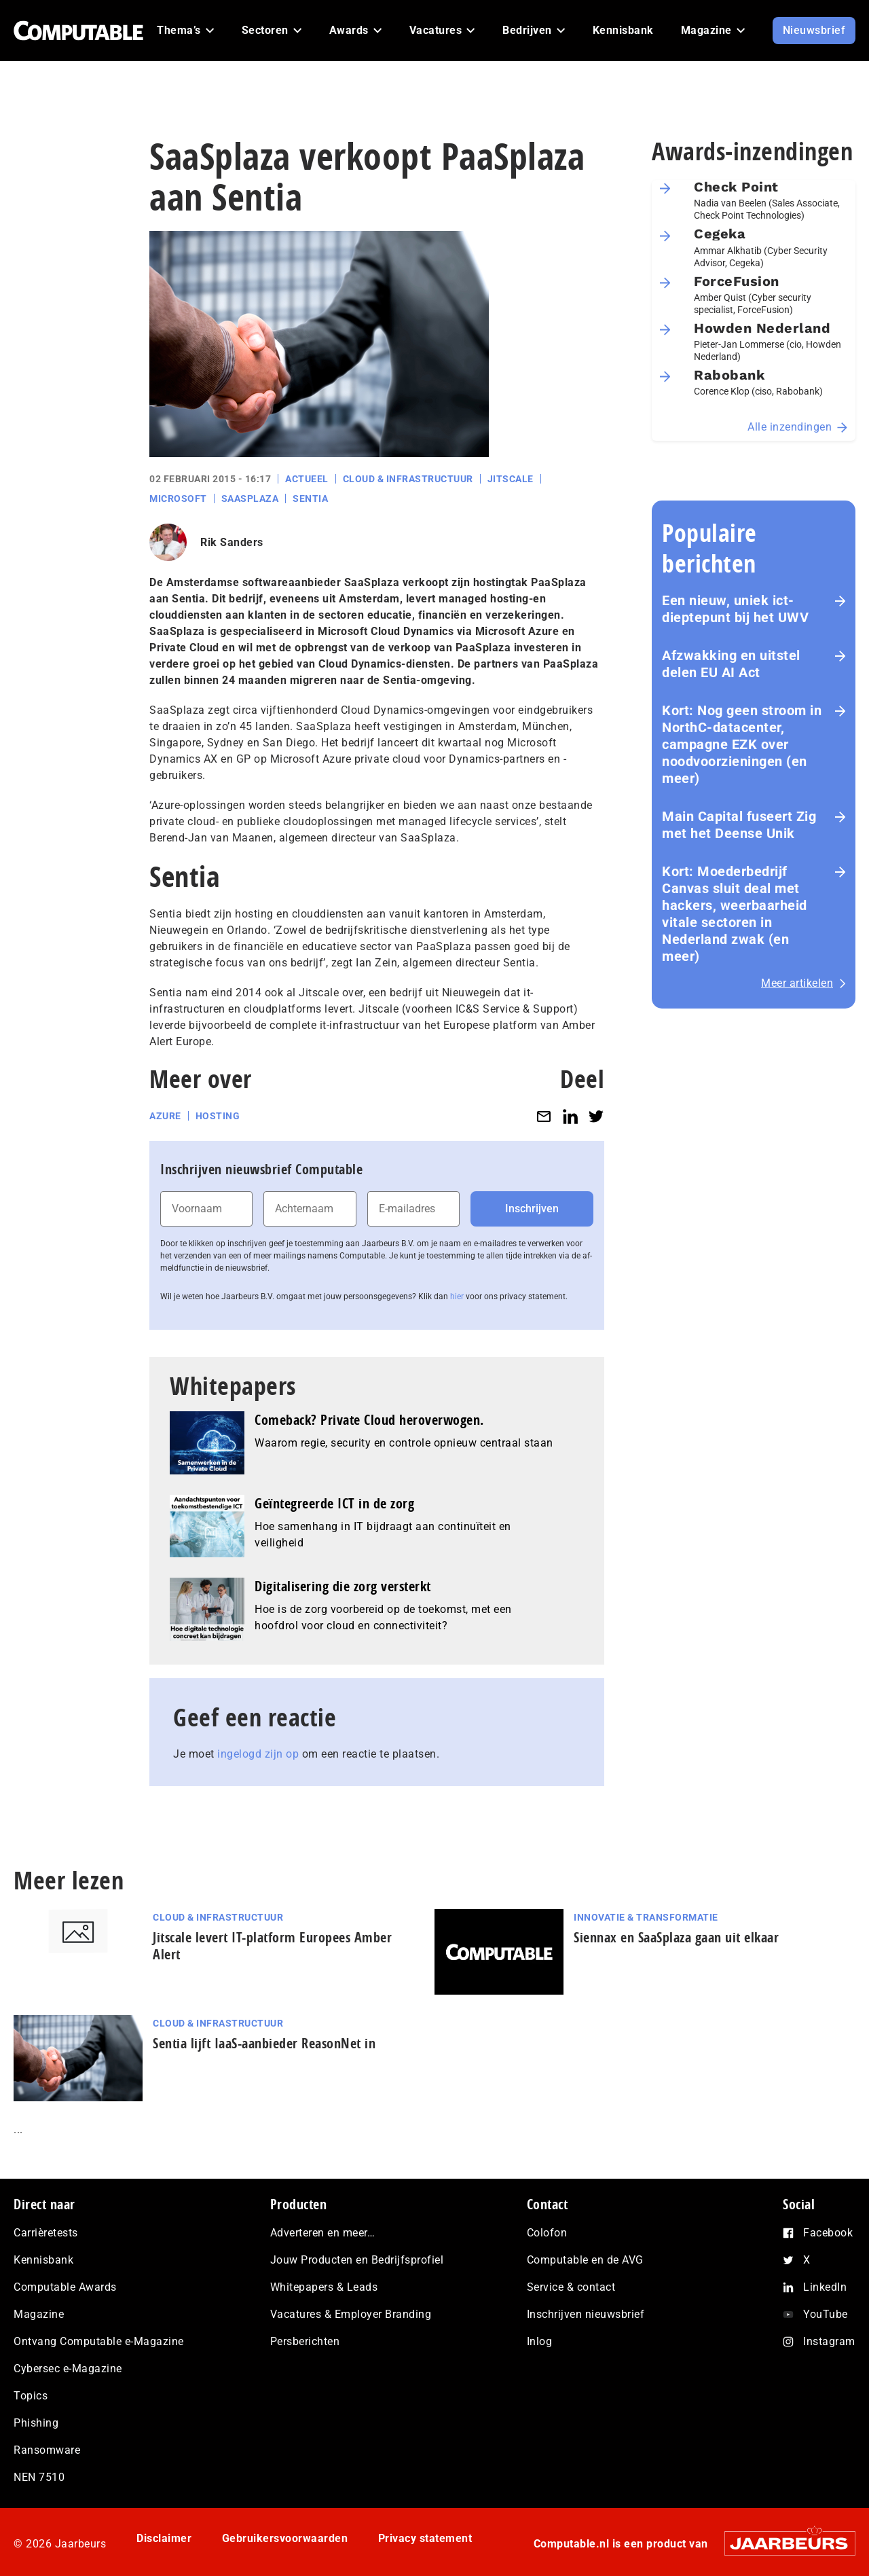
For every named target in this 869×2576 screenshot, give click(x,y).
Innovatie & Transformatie (646, 1917)
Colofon (547, 2232)
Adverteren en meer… (322, 2232)
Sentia (310, 498)
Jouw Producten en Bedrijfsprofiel (357, 2259)
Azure (165, 1115)
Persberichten (305, 2341)
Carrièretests (46, 2232)
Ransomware (47, 2450)
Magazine (39, 2314)
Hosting (218, 1115)
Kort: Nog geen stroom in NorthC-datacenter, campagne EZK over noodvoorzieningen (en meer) (741, 744)
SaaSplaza (250, 498)
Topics (31, 2395)
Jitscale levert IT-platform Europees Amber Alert (272, 1945)
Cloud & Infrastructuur (408, 478)
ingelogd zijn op (258, 1753)
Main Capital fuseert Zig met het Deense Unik (739, 824)
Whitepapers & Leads (324, 2287)
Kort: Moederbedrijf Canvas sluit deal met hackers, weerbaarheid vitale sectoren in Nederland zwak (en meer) (734, 913)
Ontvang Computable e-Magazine (99, 2341)
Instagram (829, 2341)
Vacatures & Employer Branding (351, 2314)
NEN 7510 (39, 2477)
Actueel (307, 478)
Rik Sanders (231, 542)
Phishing (36, 2422)
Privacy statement (425, 2538)
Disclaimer (163, 2538)
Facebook (828, 2232)
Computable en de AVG (585, 2259)
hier (457, 1296)
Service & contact (571, 2287)
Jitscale (510, 478)
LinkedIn (825, 2287)
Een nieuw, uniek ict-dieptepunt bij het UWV (735, 608)
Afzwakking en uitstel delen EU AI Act (731, 664)
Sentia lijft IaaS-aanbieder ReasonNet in (264, 2043)
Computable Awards (65, 2287)
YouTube (825, 2314)
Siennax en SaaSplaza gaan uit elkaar (676, 1937)
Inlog (540, 2341)
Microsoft (178, 498)
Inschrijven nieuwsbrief (586, 2314)
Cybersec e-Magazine (68, 2368)
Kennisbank (43, 2259)
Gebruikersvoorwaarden (285, 2538)
